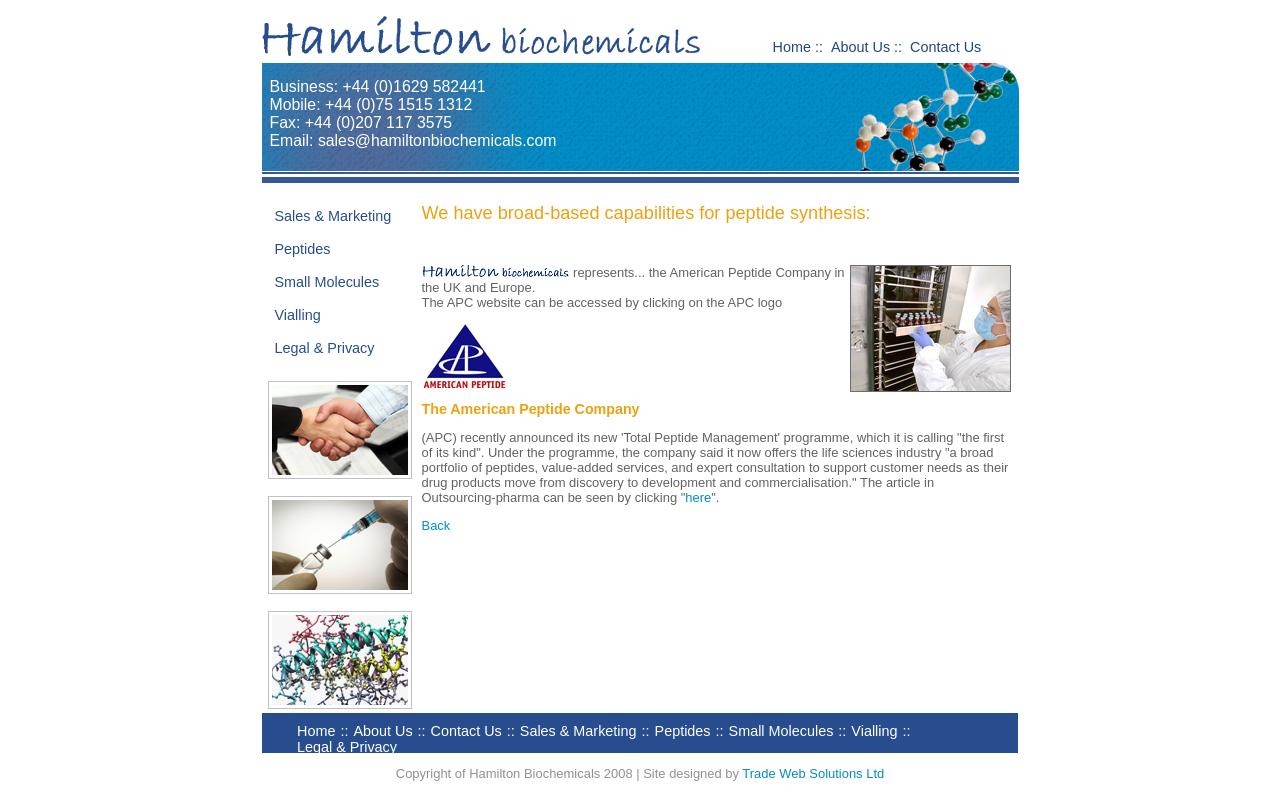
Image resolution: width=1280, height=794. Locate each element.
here (698, 497)
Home (792, 47)
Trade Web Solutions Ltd (813, 773)
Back (436, 525)
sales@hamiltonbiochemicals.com (437, 140)
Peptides (303, 249)
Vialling (298, 315)
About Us (860, 47)
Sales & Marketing (333, 216)
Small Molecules (327, 282)
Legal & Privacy (325, 348)
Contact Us (945, 47)
